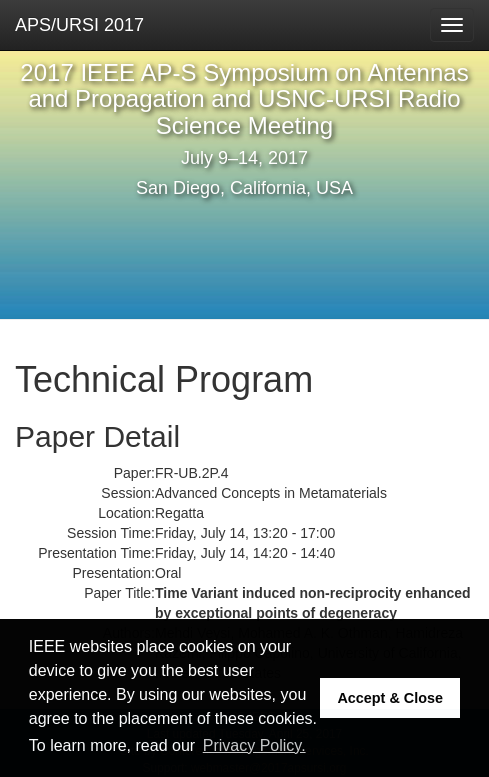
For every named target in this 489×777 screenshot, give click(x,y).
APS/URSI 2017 (79, 25)
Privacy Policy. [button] (254, 745)
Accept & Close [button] (390, 698)
